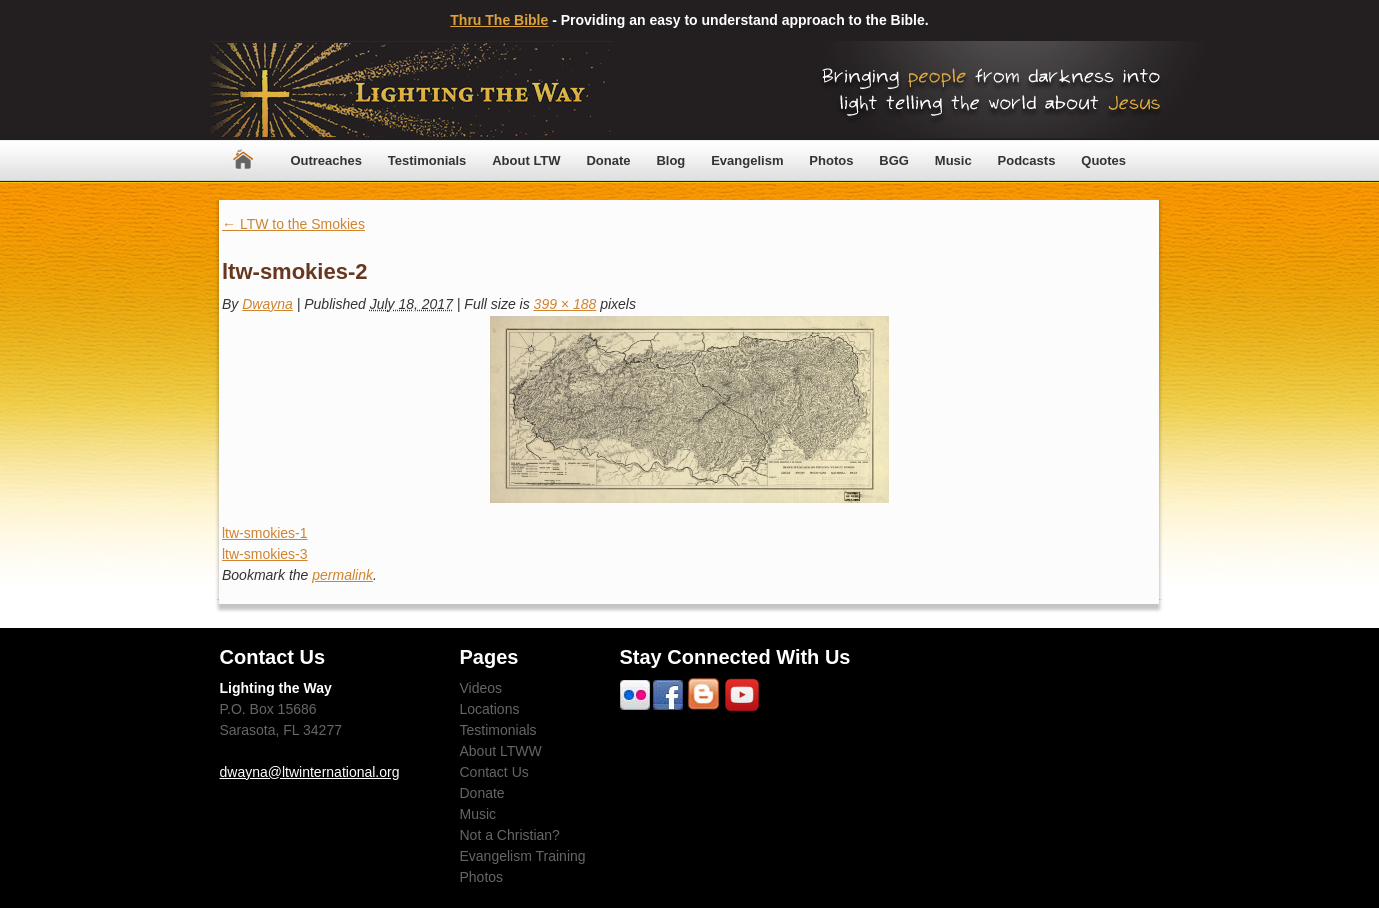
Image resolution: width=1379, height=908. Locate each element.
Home (243, 160)
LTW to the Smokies (293, 224)
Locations (490, 709)
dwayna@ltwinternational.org (310, 772)
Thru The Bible (499, 20)
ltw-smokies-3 (265, 554)
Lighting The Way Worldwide (411, 90)
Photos (831, 160)
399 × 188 (565, 304)
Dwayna (267, 304)
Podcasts (1027, 160)
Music (953, 160)
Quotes (1103, 160)
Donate (608, 160)
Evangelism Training (523, 856)
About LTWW (501, 751)
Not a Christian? (510, 835)
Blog (670, 160)
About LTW (526, 160)
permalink (342, 575)
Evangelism (747, 160)
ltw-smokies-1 (265, 533)
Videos (481, 688)
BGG (894, 160)
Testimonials (427, 160)
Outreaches (326, 160)
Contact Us (494, 772)
